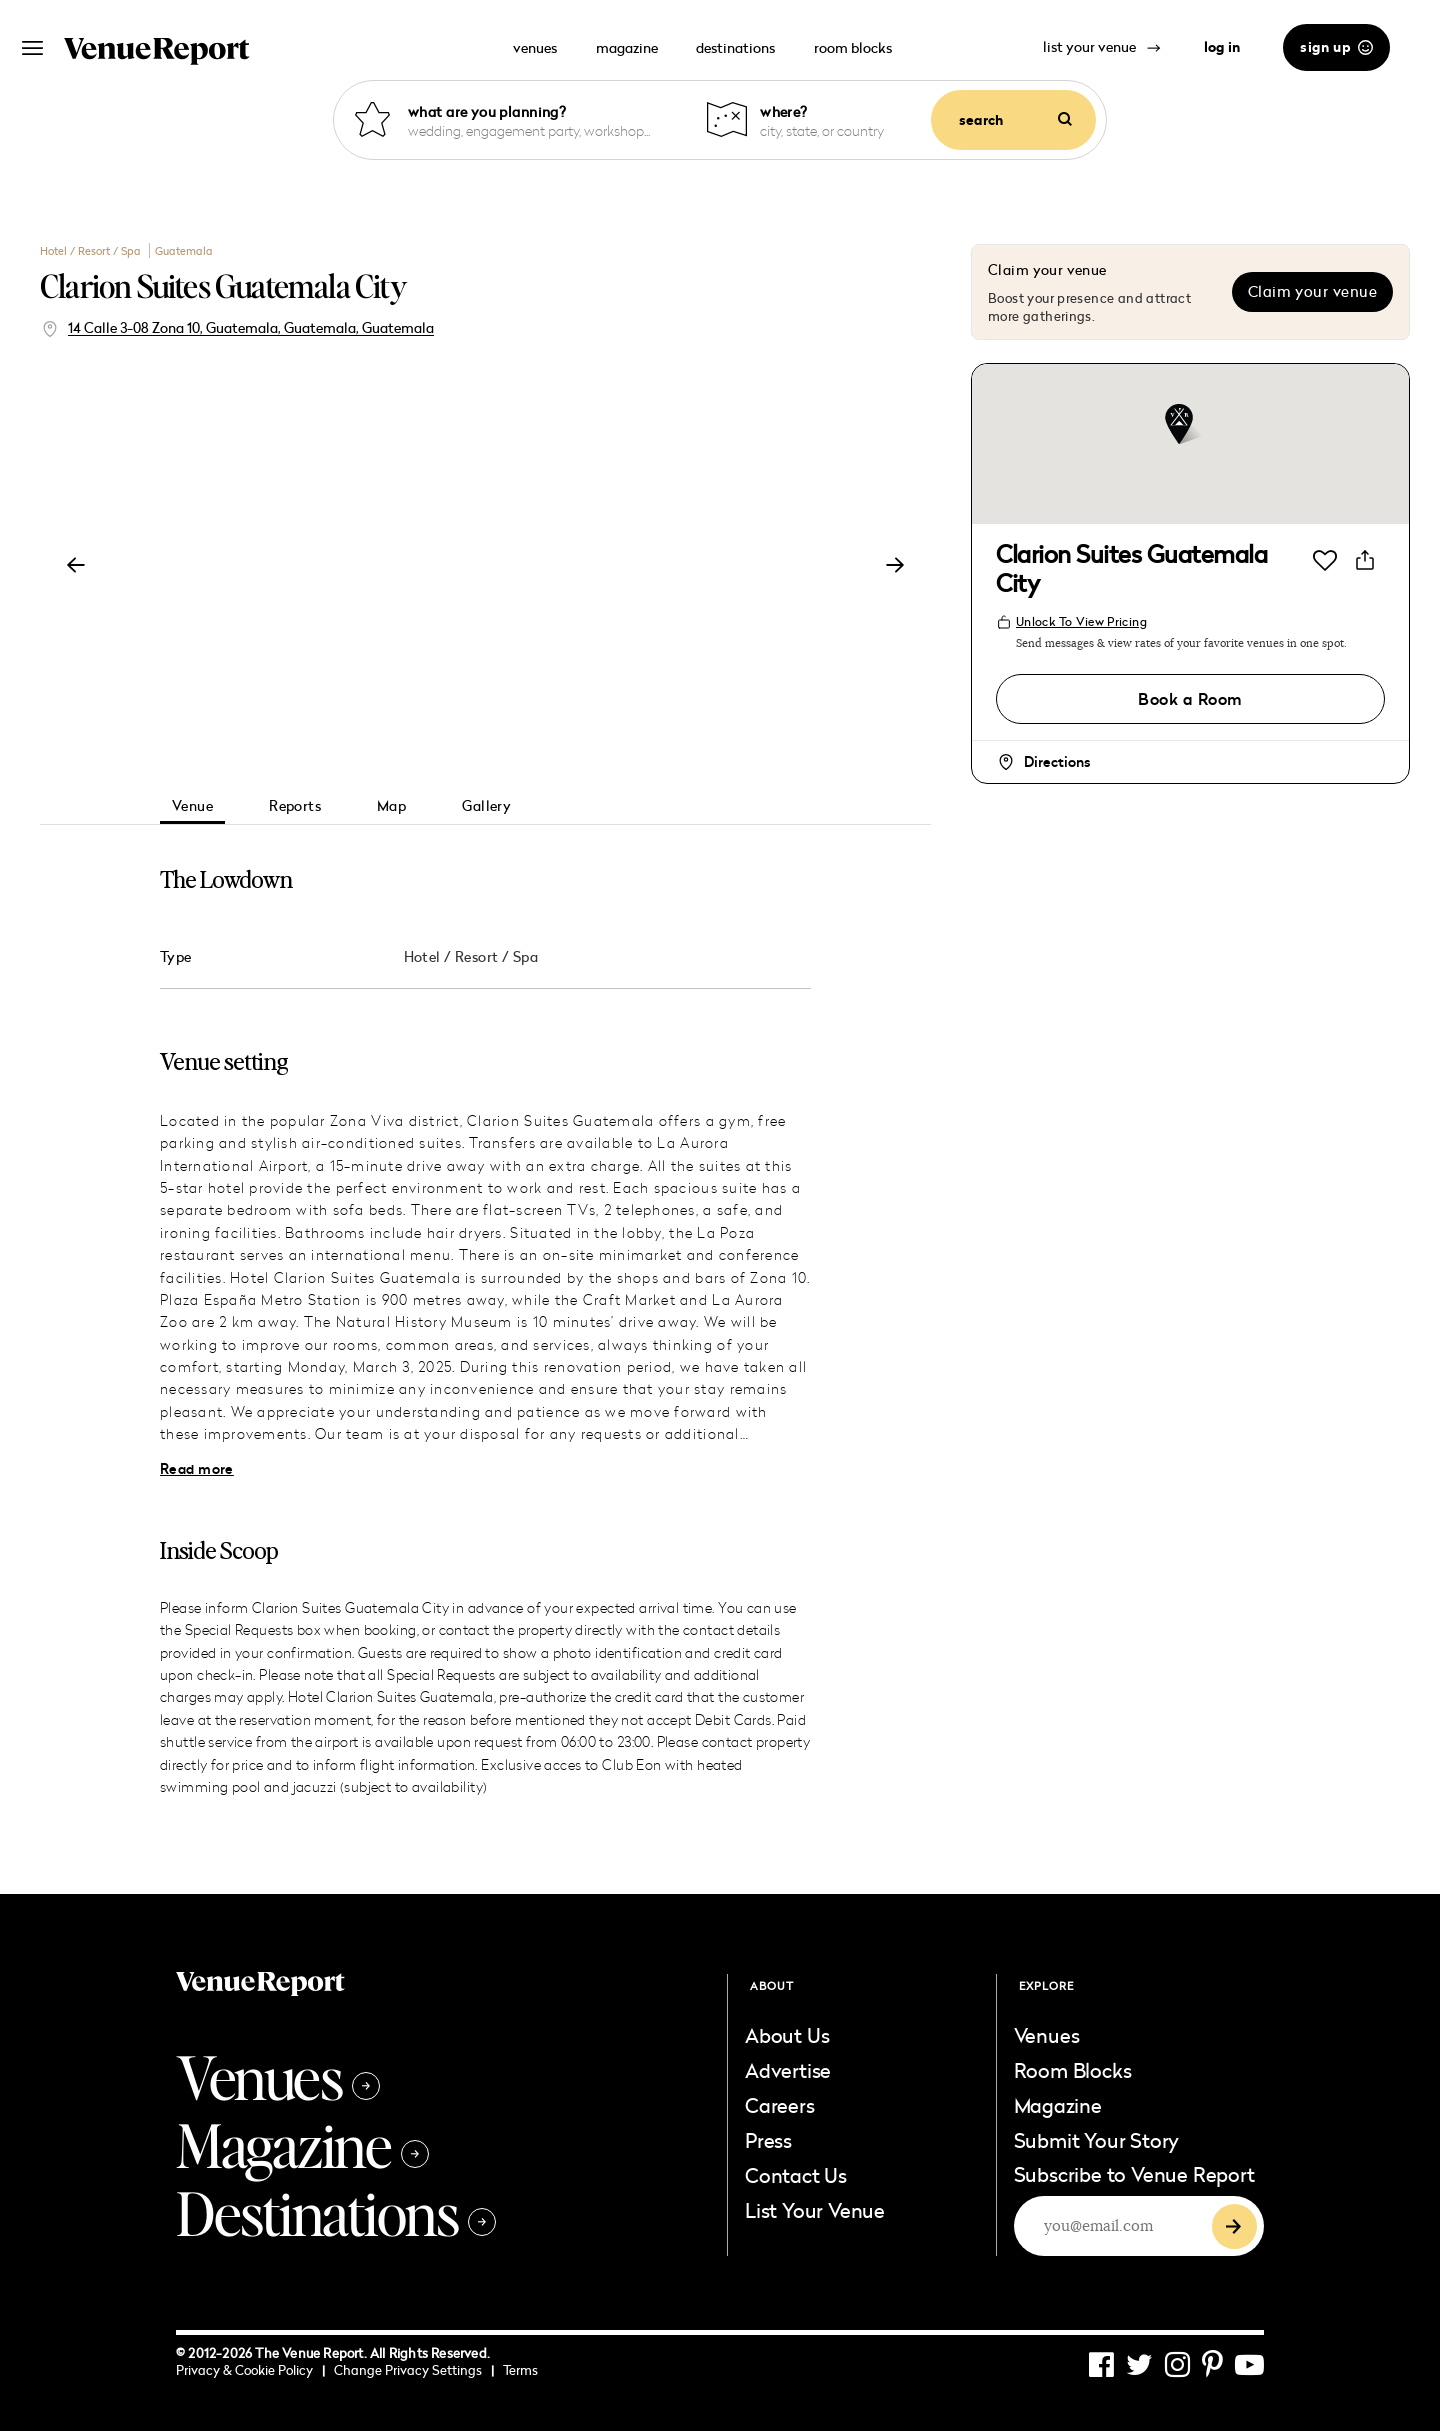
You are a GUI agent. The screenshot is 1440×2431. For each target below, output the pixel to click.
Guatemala (184, 250)
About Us (787, 2035)
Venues (278, 2076)
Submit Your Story (1097, 2140)
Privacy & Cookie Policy (250, 2370)
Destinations (336, 2212)
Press (768, 2140)
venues (535, 47)
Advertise (788, 2070)
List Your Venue (815, 2210)
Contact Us (796, 2175)
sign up (1336, 47)
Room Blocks (1073, 2070)
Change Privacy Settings (414, 2370)
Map (391, 805)
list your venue (1102, 46)
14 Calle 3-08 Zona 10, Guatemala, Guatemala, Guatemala (251, 327)
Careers (780, 2105)
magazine (627, 47)
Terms (520, 2370)
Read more (197, 1469)
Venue (192, 805)
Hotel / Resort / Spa (92, 250)
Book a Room (1190, 699)
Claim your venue (1312, 291)
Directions (1057, 762)
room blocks (853, 47)
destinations (735, 47)
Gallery (486, 805)
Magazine (302, 2144)
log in (1222, 47)
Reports (295, 805)
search (1015, 120)
